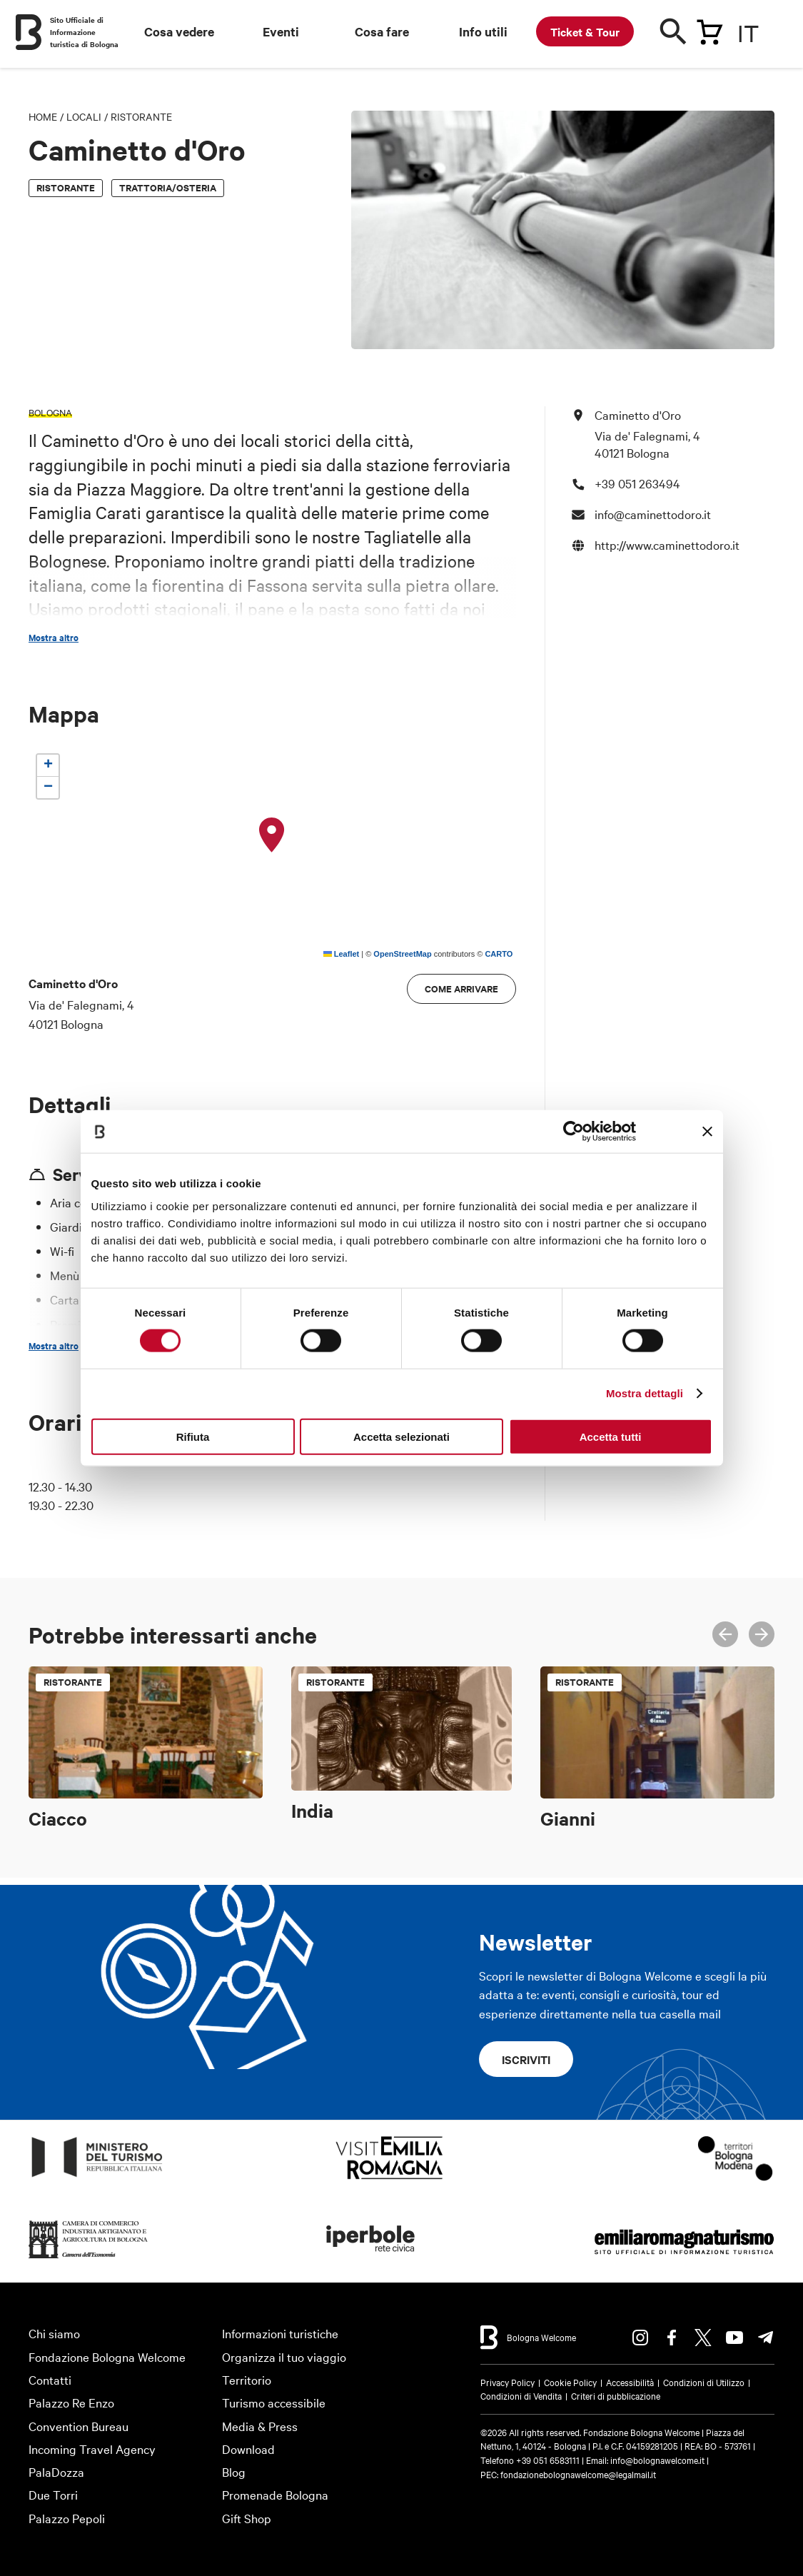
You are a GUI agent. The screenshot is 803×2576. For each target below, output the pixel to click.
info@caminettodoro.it (653, 513)
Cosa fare (382, 31)
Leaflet (341, 954)
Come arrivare (461, 988)
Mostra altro (54, 638)
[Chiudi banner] (707, 1132)
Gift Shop (246, 2518)
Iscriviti (526, 2059)
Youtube (734, 2337)
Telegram (765, 2337)
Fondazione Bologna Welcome (107, 2356)
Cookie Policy (570, 2381)
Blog (234, 2471)
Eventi (281, 31)
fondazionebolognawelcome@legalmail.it (578, 2473)
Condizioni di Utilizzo (703, 2381)
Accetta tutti (611, 1436)
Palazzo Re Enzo (71, 2402)
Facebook (671, 2337)
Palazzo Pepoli (67, 2518)
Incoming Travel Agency (92, 2448)
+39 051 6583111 (549, 2459)
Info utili (483, 31)
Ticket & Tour (585, 31)
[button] (272, 835)
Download (248, 2448)
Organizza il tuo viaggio (284, 2356)
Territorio (246, 2379)
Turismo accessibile (273, 2402)
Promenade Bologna (275, 2494)
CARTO (498, 954)
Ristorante (141, 116)
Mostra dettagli (644, 1393)
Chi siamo (54, 2333)
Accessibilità (630, 2381)
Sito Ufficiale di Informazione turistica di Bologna (84, 31)
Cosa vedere (179, 31)
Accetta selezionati (401, 1436)
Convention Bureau (78, 2425)
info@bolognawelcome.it (657, 2459)
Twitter (703, 2337)
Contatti (50, 2379)
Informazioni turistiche (280, 2333)
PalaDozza (56, 2471)
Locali (83, 116)
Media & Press (260, 2425)
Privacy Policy (507, 2381)
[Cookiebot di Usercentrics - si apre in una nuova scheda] (573, 1131)
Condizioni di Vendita (521, 2395)
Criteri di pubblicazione (615, 2395)
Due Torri (53, 2494)
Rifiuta (193, 1436)
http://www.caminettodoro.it (667, 544)
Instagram (640, 2337)
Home (43, 116)
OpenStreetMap (402, 954)
